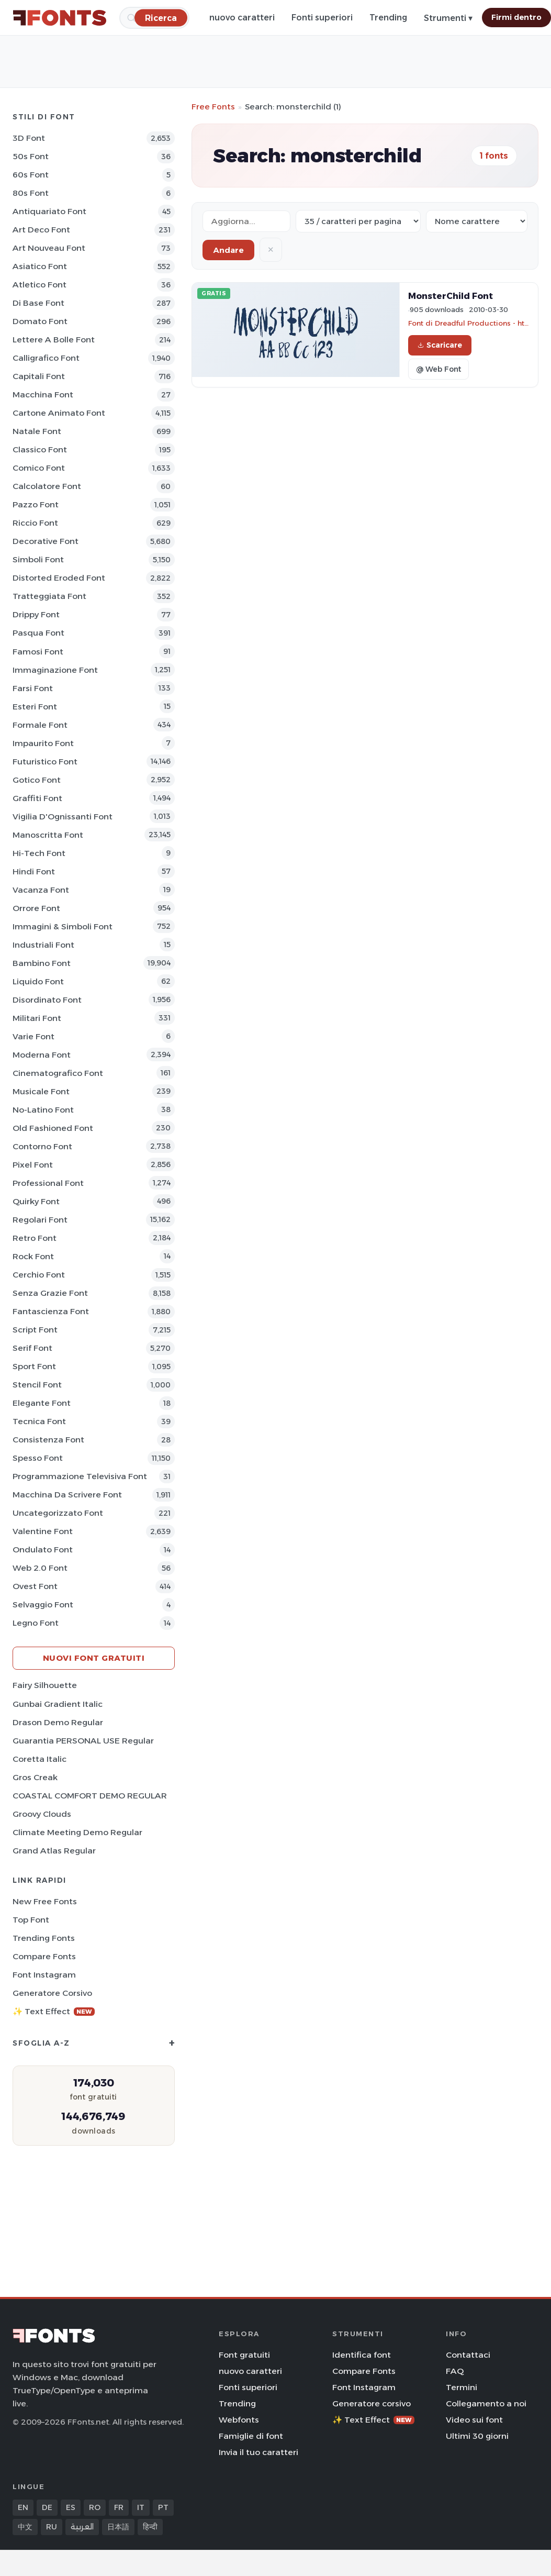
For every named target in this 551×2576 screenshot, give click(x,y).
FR (118, 2507)
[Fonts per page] (358, 221)
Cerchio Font (39, 1275)
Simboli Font (38, 559)
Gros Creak (35, 1777)
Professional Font (48, 1183)
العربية (82, 2526)
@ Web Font (438, 369)
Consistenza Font (48, 1440)
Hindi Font (34, 871)
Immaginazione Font (55, 670)
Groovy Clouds (42, 1814)
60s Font (31, 175)
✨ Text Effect (54, 2011)
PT (163, 2507)
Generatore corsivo (52, 1993)
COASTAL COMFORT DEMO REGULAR (90, 1796)
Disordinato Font (47, 1000)
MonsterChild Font (450, 296)
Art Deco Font (41, 230)
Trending (388, 18)
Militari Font (37, 1018)
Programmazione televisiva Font (80, 1476)
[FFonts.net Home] (60, 17)
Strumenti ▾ (448, 18)
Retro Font (35, 1238)
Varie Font (33, 1036)
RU (51, 2526)
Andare (228, 250)
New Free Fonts (45, 1901)
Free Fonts (213, 107)
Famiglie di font (251, 2436)
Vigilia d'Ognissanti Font (63, 816)
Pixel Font (33, 1165)
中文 (25, 2526)
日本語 (118, 2526)
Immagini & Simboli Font (63, 926)
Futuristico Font (45, 762)
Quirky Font (36, 1201)
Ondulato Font (43, 1550)
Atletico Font (39, 285)
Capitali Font (39, 376)
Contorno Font (42, 1146)
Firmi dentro (516, 17)
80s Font (31, 193)
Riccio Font (35, 523)
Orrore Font (36, 908)
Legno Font (36, 1623)
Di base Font (38, 303)
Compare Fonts (44, 1956)
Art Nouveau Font (49, 248)
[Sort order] (476, 221)
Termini (461, 2387)
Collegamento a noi (486, 2403)
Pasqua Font (38, 633)
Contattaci (468, 2355)
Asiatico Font (40, 266)
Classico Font (40, 449)
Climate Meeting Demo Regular (77, 1832)
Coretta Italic (39, 1759)
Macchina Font (43, 394)
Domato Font (40, 321)
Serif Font (32, 1348)
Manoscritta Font (48, 835)
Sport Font (34, 1366)
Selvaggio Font (43, 1604)
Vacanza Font (41, 890)
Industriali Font (43, 945)
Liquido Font (38, 981)
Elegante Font (42, 1403)
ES (70, 2507)
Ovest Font (35, 1586)
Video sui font (474, 2420)
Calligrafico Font (46, 358)
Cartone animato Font (59, 413)
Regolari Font (40, 1220)
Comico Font (39, 468)
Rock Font (33, 1256)
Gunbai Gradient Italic (58, 1704)
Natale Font (37, 431)
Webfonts (239, 2420)
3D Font (29, 138)
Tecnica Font (39, 1421)
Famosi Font (38, 652)
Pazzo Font (36, 504)
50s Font (31, 156)
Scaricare (440, 345)
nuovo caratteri (242, 18)
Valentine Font (43, 1531)
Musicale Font (41, 1091)
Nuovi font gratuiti (94, 1658)
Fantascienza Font (51, 1311)
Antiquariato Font (49, 211)
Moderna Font (42, 1055)
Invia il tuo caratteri (258, 2452)
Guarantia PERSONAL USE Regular (83, 1741)
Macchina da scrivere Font (67, 1495)
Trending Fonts (44, 1938)
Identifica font (361, 2355)
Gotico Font (37, 780)
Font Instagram (44, 1975)
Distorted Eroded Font (59, 578)
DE (47, 2507)
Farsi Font (33, 688)
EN (23, 2507)
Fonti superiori (322, 18)
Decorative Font (45, 541)
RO (94, 2507)
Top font (31, 1920)
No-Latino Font (43, 1110)
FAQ (455, 2371)
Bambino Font (42, 963)
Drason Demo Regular (58, 1722)
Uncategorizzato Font (58, 1513)
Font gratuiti (244, 2355)
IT (140, 2507)
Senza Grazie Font (50, 1293)
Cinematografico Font (58, 1073)
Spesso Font (38, 1458)
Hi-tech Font (39, 853)
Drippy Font (36, 614)
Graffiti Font (37, 798)
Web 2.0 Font (40, 1568)
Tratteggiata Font (49, 596)
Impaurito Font (43, 743)
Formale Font (40, 725)
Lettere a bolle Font (54, 340)
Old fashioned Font (53, 1128)
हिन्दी (150, 2526)
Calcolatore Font (47, 486)
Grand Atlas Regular (54, 1851)
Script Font (35, 1330)
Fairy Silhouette (45, 1685)
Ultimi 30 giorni (477, 2436)
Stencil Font (37, 1385)
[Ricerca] (160, 17)
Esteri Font (35, 707)
